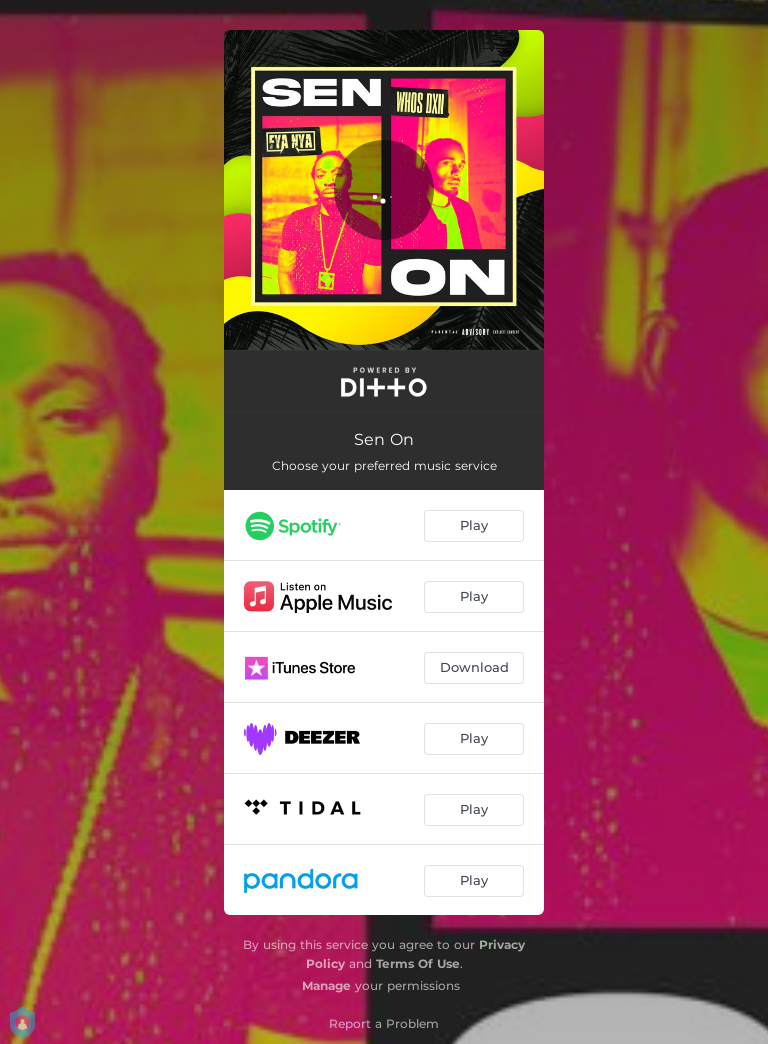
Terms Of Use (418, 963)
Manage (326, 985)
